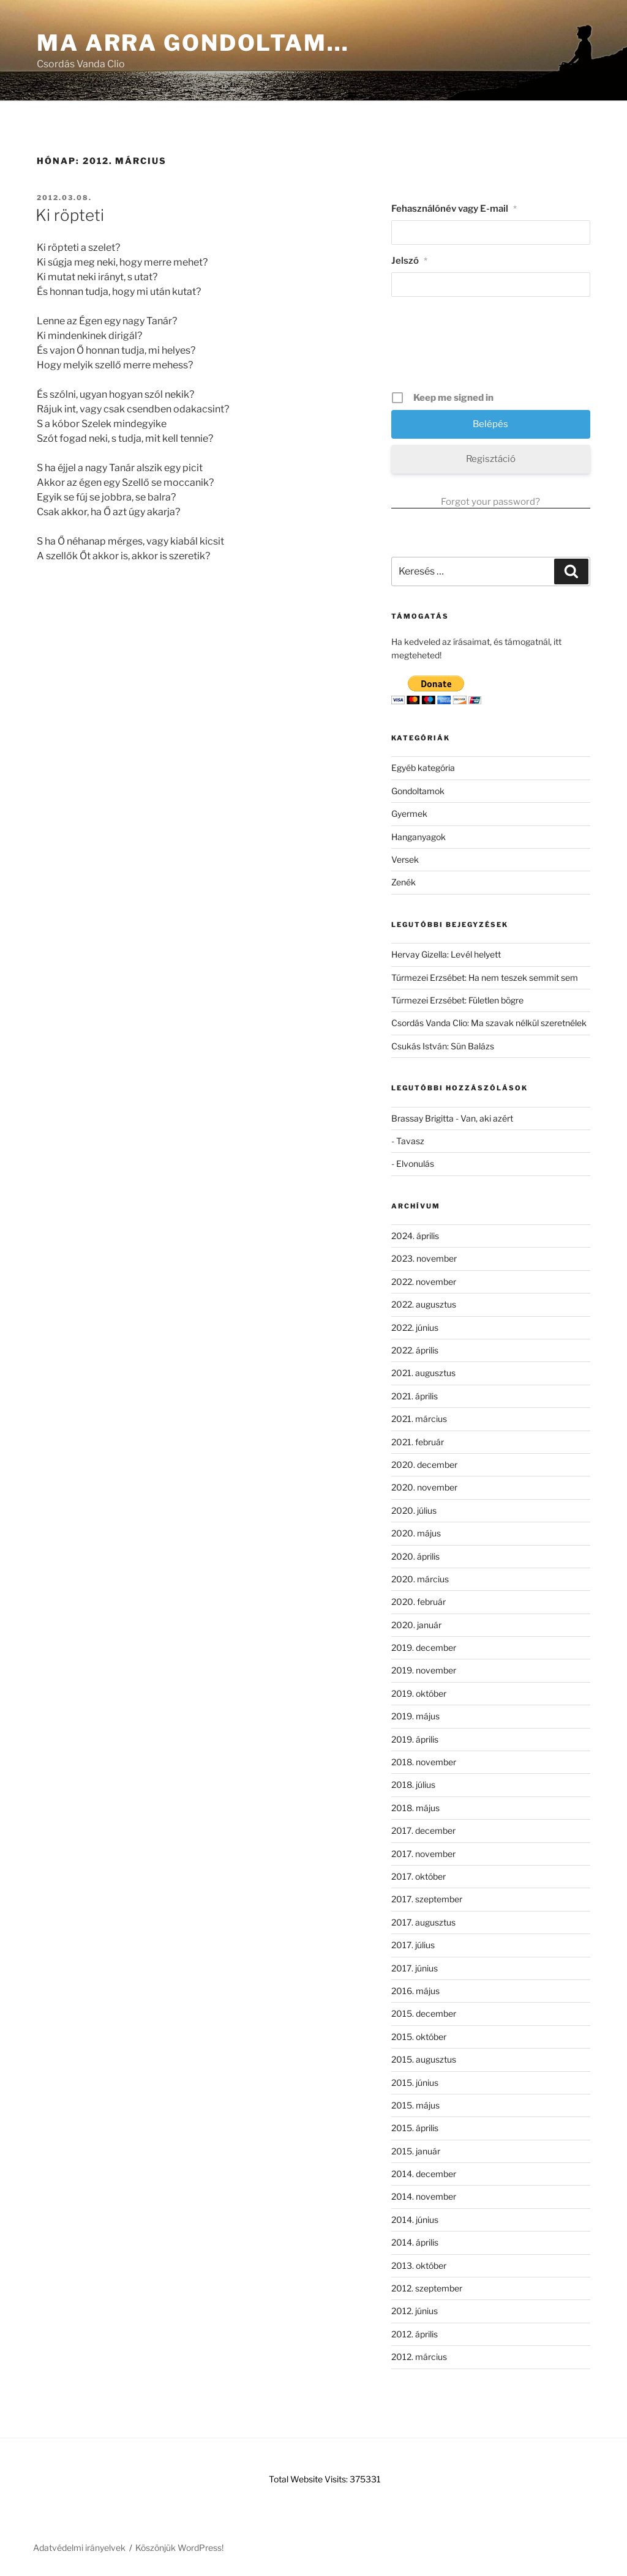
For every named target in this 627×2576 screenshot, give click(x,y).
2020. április (415, 1556)
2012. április (414, 2334)
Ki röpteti (70, 215)
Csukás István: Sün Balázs (442, 1046)
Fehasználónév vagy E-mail (454, 208)
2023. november (424, 1258)
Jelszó (409, 260)
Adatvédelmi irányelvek (79, 2547)
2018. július (413, 1784)
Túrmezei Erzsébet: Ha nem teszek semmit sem (484, 977)
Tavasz (410, 1141)
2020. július (414, 1510)
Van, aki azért (486, 1118)
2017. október (418, 1876)
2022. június (414, 1327)
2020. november (424, 1487)
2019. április (414, 1739)
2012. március (419, 2356)
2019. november (423, 1670)
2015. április (414, 2128)
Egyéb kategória (423, 767)
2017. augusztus (423, 1922)
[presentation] (492, 348)
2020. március (420, 1579)
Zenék (403, 882)
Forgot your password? (490, 501)
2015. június (414, 2082)
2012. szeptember (426, 2288)
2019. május (415, 1716)
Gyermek (409, 813)
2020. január (416, 1625)
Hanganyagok (418, 837)
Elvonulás (415, 1163)
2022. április (414, 1350)
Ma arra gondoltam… (193, 42)
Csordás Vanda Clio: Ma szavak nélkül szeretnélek (489, 1023)
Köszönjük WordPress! (179, 2547)
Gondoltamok (418, 791)
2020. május (416, 1533)
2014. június (414, 2219)
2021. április (414, 1396)
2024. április (415, 1235)
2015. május (415, 2105)
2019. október (418, 1693)
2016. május (415, 1991)
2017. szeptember (426, 1899)
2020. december (424, 1464)
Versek (405, 859)
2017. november (423, 1853)
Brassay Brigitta (422, 1118)
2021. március (419, 1418)
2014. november (423, 2196)
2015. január (415, 2151)
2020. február (418, 1601)
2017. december (423, 1830)
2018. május (415, 1808)
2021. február (417, 1442)
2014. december (423, 2173)
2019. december (423, 1647)
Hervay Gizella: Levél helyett (446, 954)
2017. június (414, 1968)
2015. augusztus (423, 2059)
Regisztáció (491, 458)
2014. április (414, 2242)
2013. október (418, 2265)
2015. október (418, 2036)
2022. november (423, 1281)
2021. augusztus (423, 1373)
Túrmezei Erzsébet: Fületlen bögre (457, 1000)
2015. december (423, 2013)
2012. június (414, 2311)
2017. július (413, 1945)
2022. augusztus (423, 1304)
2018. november (423, 1762)
